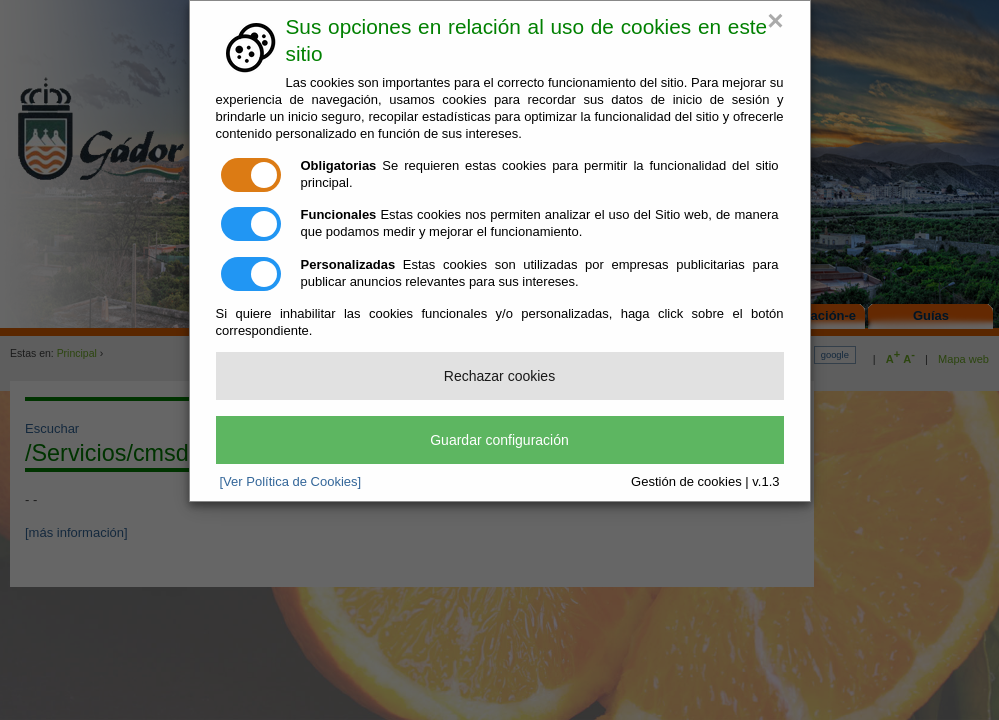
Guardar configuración (499, 440)
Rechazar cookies (499, 376)
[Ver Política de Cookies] (291, 481)
